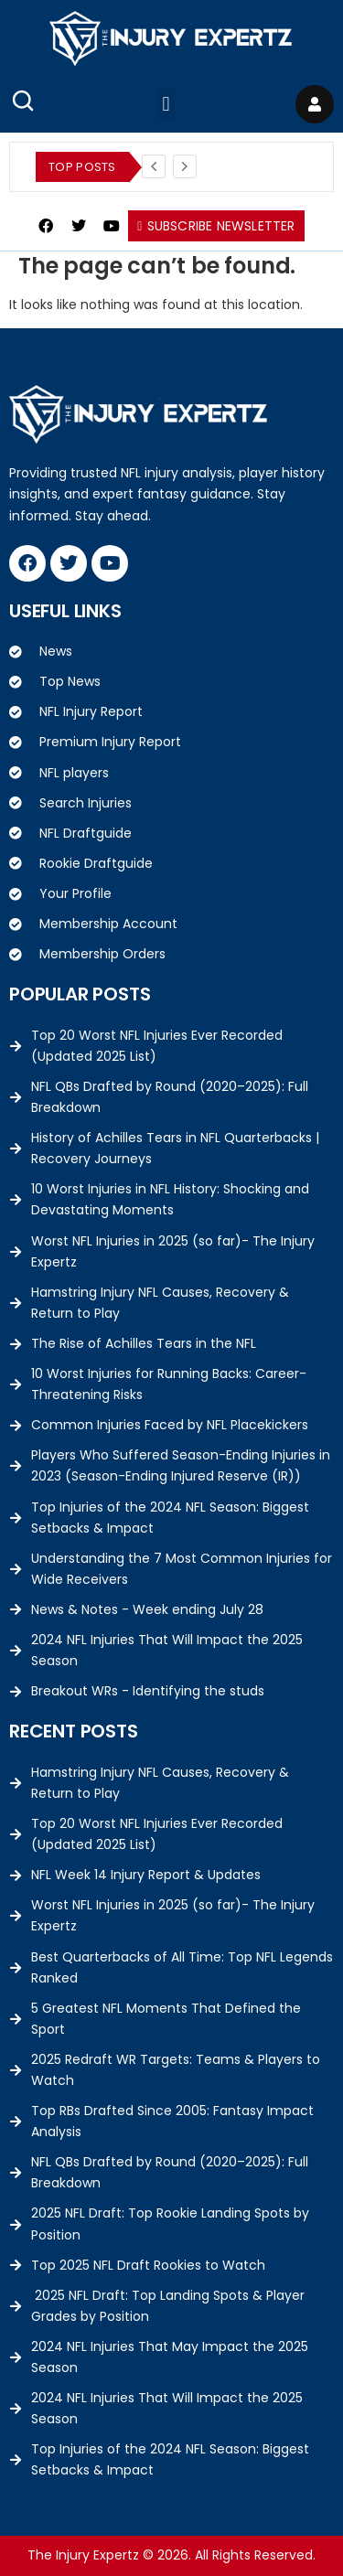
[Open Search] (23, 100)
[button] (166, 104)
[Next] (185, 166)
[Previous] (154, 166)
